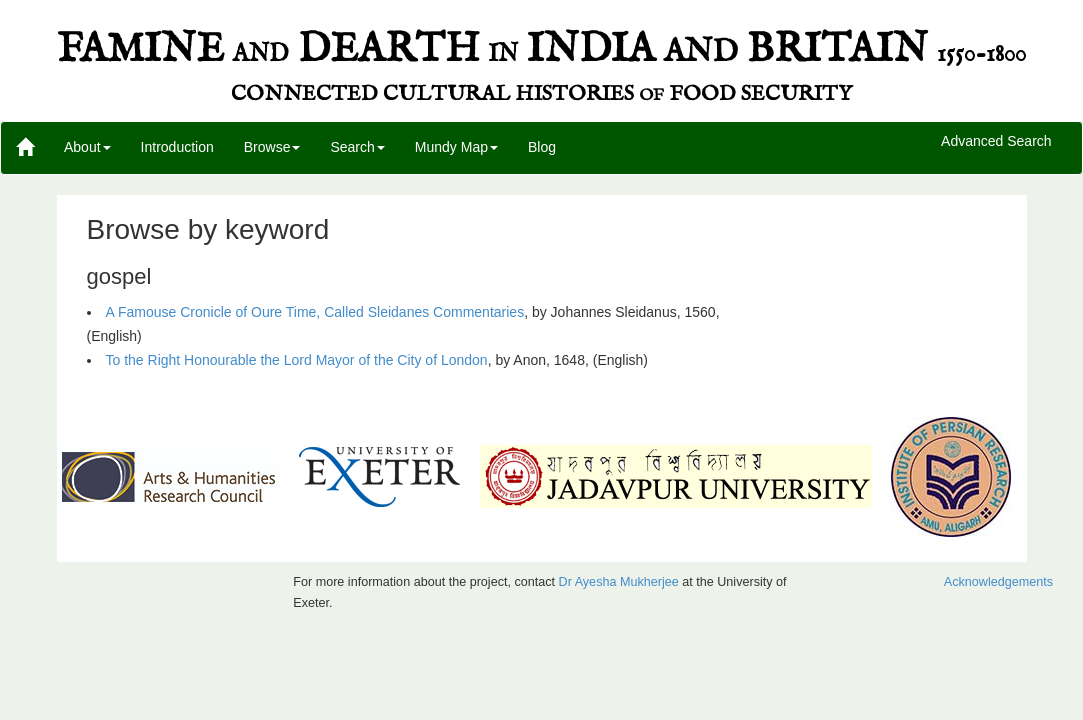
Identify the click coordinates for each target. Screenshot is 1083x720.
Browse (272, 147)
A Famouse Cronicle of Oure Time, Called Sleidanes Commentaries (315, 312)
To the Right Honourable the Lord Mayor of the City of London (297, 360)
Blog (542, 147)
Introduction (177, 147)
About (87, 147)
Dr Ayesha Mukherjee (619, 582)
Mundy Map (456, 147)
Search (357, 147)
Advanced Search (996, 142)
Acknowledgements (998, 582)
